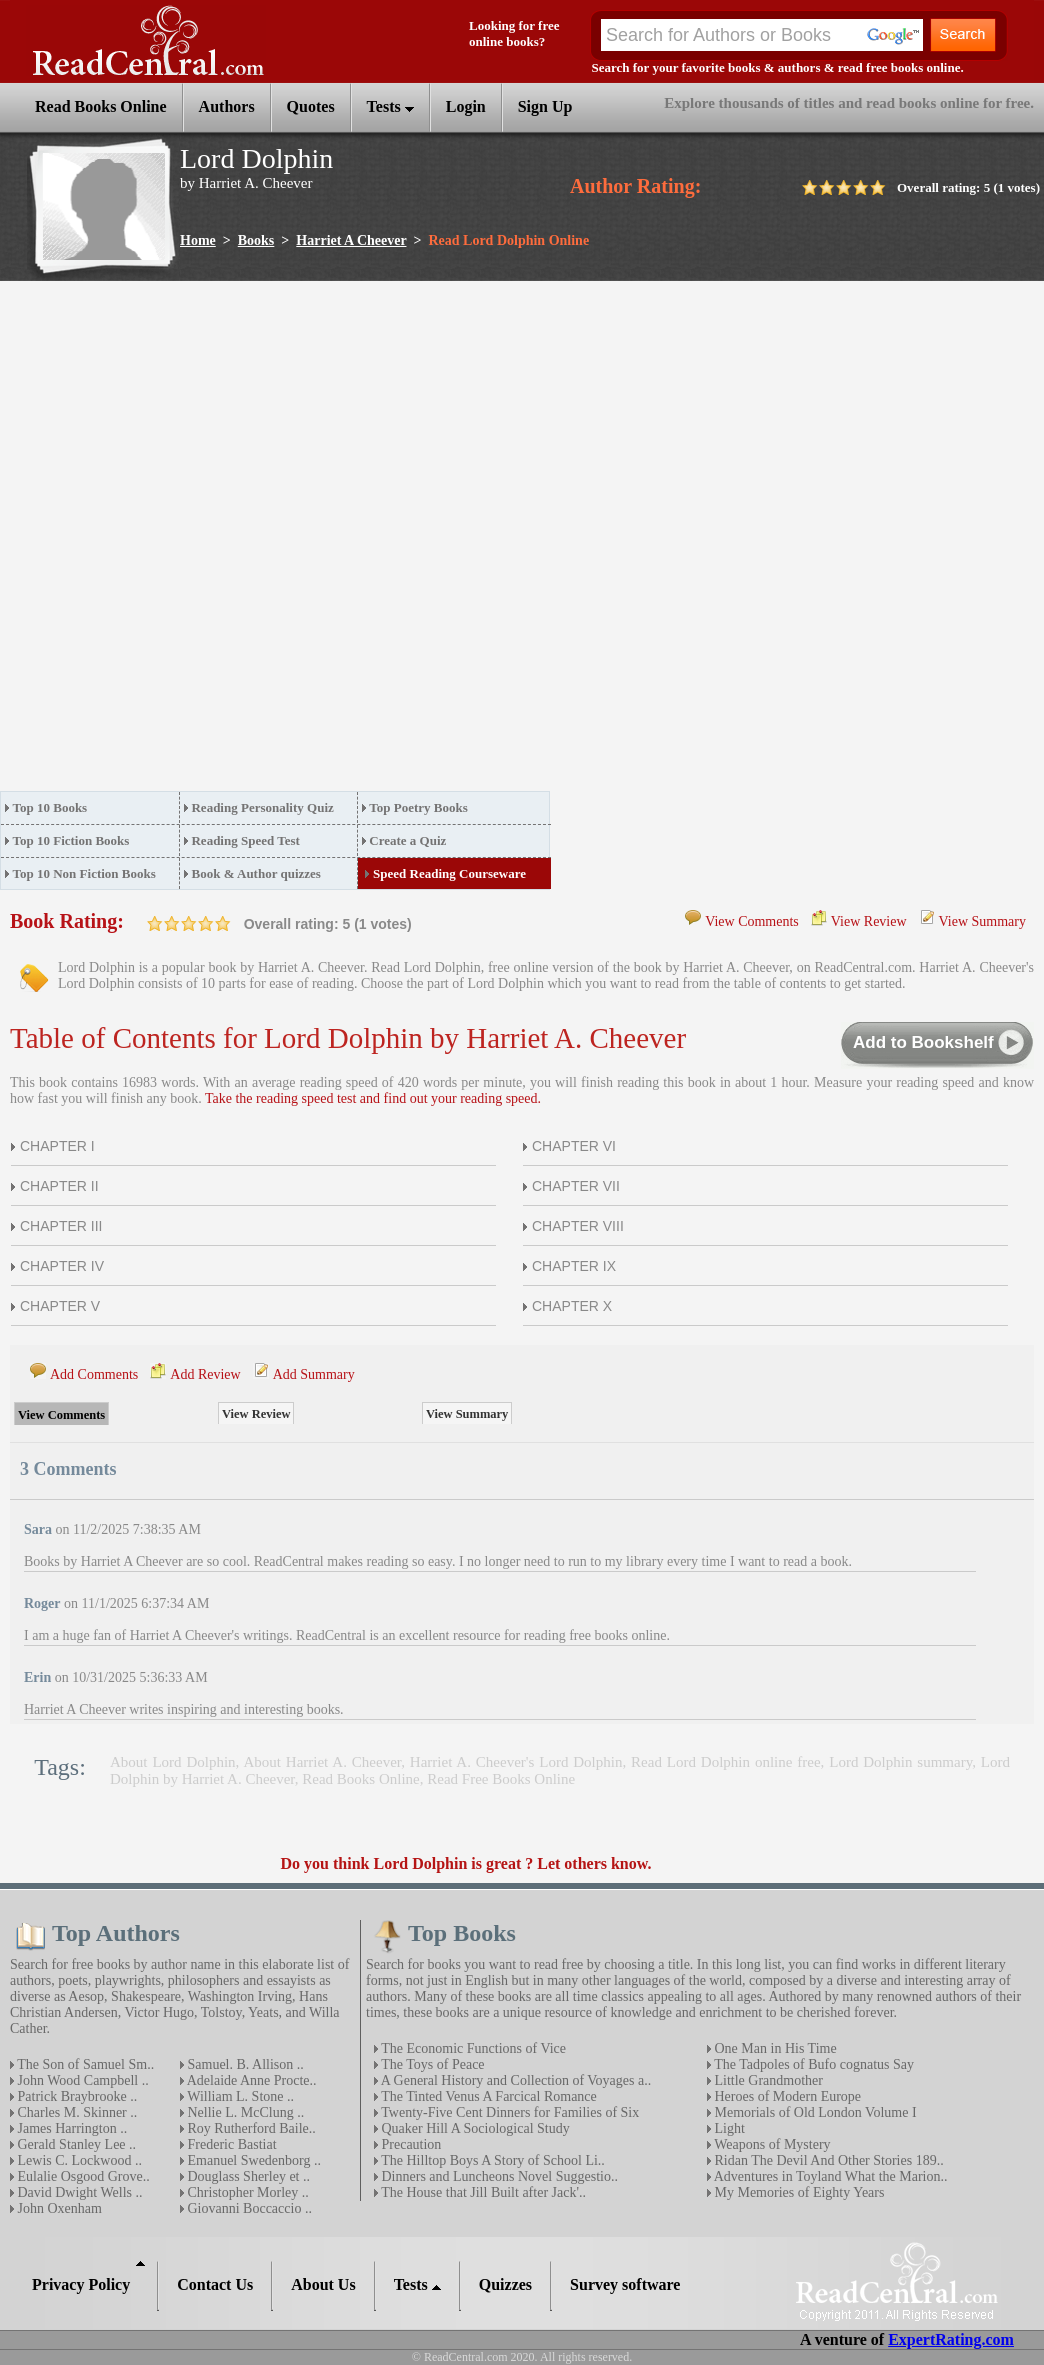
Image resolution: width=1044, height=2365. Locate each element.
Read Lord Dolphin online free (726, 1762)
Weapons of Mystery (771, 2144)
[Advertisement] (239, 542)
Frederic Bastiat (230, 2144)
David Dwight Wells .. (78, 2192)
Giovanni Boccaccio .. (248, 2208)
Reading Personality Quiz (262, 807)
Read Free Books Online (501, 1779)
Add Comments (94, 1374)
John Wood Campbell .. (81, 2080)
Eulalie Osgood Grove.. (82, 2176)
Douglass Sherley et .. (247, 2176)
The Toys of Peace (431, 2064)
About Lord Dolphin (173, 1762)
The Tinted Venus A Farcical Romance (487, 2096)
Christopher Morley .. (246, 2192)
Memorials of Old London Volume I (814, 2112)
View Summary (982, 921)
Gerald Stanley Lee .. (75, 2144)
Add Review (205, 1374)
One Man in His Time (774, 2048)
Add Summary (314, 1374)
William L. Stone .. (239, 2096)
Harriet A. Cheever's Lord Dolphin (516, 1762)
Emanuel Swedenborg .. (252, 2160)
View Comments (752, 921)
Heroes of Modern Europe (786, 2096)
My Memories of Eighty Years (797, 2192)
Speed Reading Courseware (449, 873)
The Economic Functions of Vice (472, 2048)
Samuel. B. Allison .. (244, 2064)
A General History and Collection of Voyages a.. (514, 2080)
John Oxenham (58, 2208)
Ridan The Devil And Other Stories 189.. (827, 2160)
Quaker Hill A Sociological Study (474, 2128)
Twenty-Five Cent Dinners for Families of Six (508, 2112)
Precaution (409, 2144)
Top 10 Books (50, 807)
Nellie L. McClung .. (244, 2112)
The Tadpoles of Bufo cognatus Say (812, 2064)
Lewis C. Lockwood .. (78, 2160)
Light (728, 2128)
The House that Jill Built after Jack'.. (482, 2192)
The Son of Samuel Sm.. (84, 2064)
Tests (390, 106)
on (155, 923)
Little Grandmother (767, 2080)
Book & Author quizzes (255, 873)
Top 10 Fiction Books (71, 840)
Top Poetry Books (418, 807)
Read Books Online (361, 1779)
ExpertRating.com (951, 2339)
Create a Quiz (407, 840)
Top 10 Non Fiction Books (84, 873)
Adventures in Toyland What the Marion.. (829, 2176)
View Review (869, 921)
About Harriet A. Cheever (322, 1762)
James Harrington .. (70, 2128)
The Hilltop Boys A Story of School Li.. (491, 2160)
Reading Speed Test (245, 840)
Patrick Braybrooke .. (75, 2096)
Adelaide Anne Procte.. (250, 2080)
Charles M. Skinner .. (75, 2112)
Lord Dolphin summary (900, 1762)
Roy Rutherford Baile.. (250, 2128)
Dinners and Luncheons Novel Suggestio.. (498, 2176)
